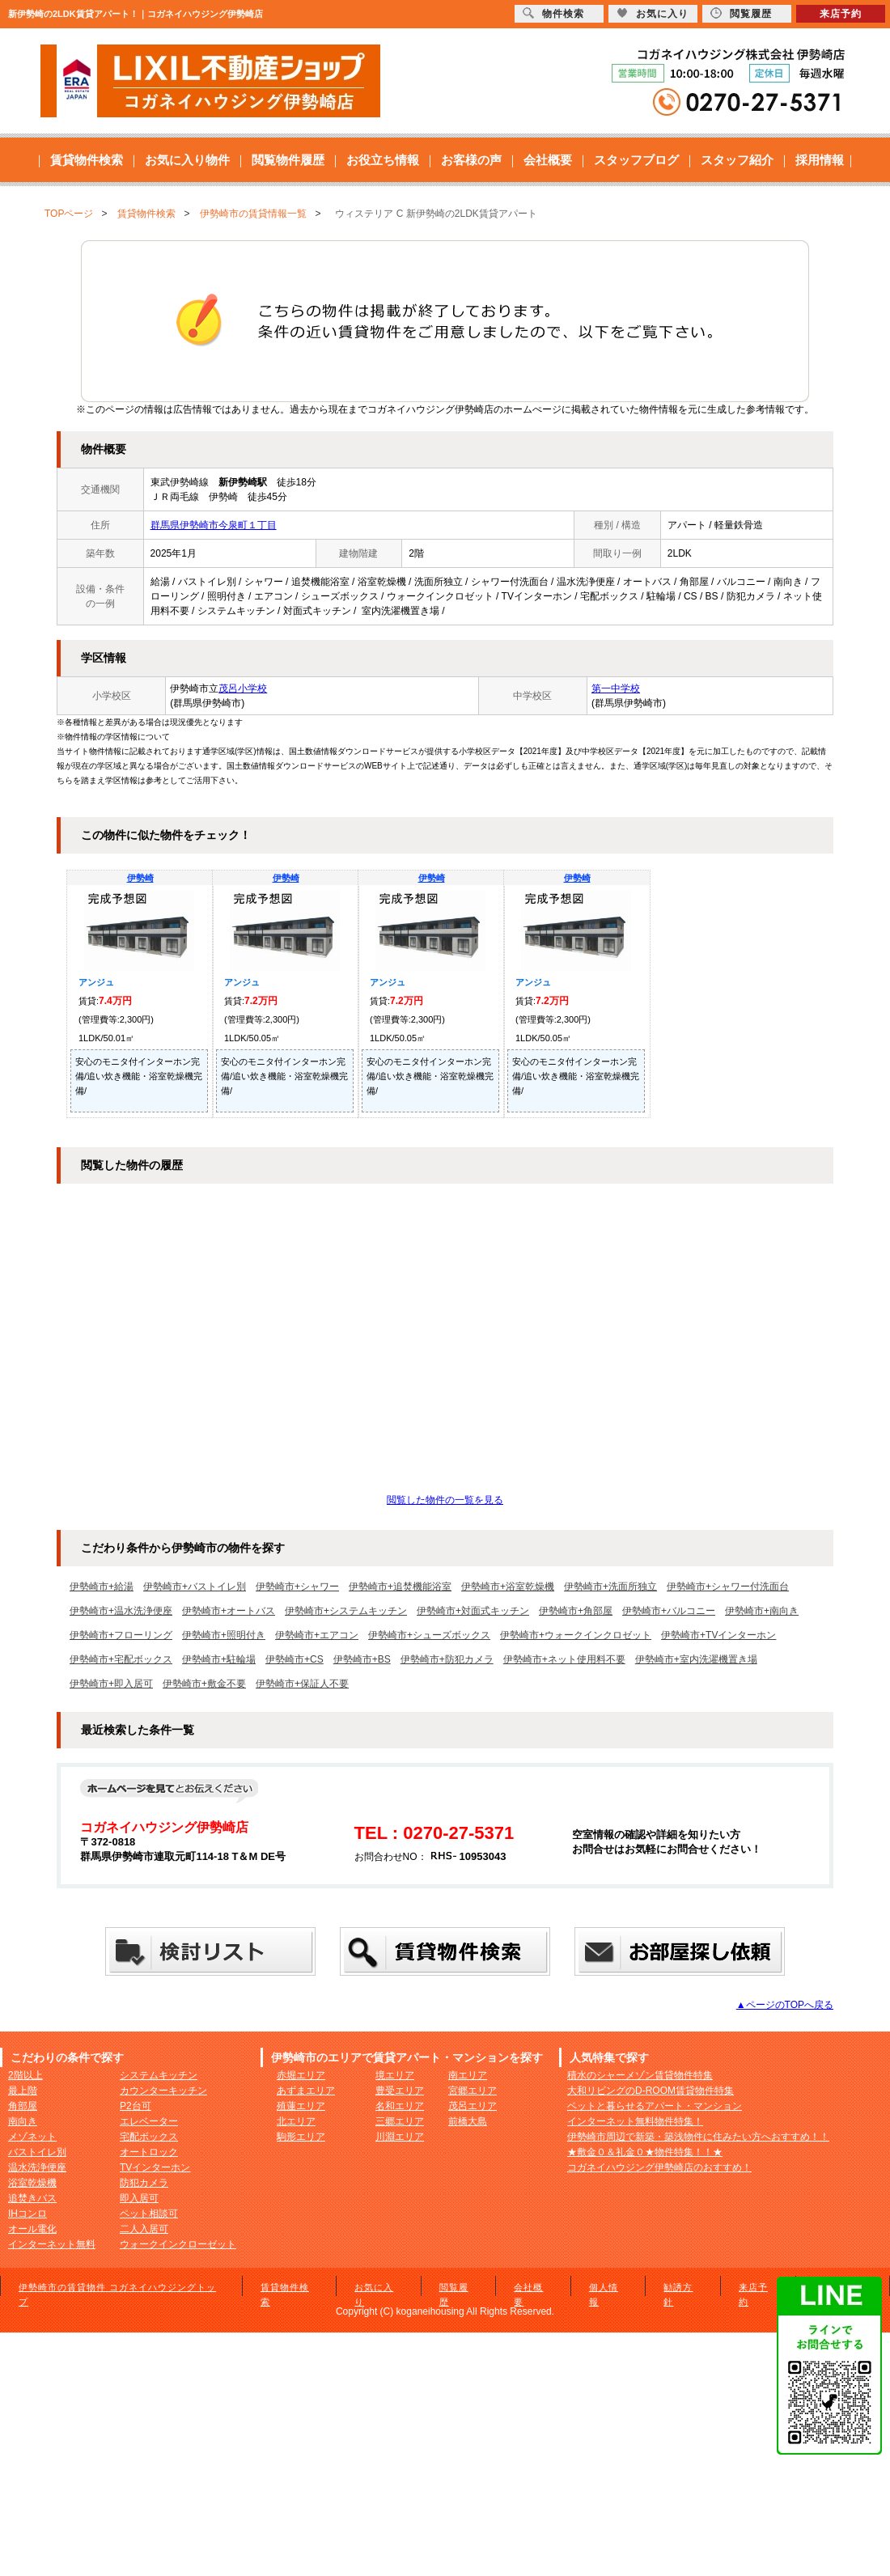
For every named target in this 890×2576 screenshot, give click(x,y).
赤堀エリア (301, 2075)
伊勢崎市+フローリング (121, 1635)
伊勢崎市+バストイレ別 (194, 1586)
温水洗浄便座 (37, 2167)
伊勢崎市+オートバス (228, 1610)
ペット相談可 (149, 2213)
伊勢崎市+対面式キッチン (473, 1610)
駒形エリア (301, 2136)
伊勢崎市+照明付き (223, 1635)
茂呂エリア (472, 2106)
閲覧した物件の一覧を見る (445, 1500)
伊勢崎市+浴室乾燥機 (507, 1586)
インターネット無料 (51, 2244)
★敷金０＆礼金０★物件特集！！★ (645, 2152)
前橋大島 (467, 2121)
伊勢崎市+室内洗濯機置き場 (696, 1659)
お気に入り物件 (187, 160)
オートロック (149, 2152)
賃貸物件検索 (86, 160)
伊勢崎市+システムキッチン (346, 1610)
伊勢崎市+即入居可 (111, 1683)
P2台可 (135, 2106)
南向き (22, 2121)
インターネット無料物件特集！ (635, 2121)
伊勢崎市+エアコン (316, 1635)
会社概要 (547, 160)
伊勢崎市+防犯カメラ (447, 1659)
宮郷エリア (472, 2090)
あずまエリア (306, 2090)
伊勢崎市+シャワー (297, 1586)
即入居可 (139, 2198)
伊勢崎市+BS (362, 1659)
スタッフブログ (636, 160)
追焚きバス (32, 2198)
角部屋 (22, 2106)
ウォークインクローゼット (178, 2244)
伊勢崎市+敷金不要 (204, 1683)
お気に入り (653, 13)
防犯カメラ (144, 2182)
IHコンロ (27, 2213)
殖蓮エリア (301, 2106)
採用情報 (819, 160)
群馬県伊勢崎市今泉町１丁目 (213, 525)
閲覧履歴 (741, 13)
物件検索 (553, 13)
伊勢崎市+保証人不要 (302, 1683)
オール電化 (32, 2229)
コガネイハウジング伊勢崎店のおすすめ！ (659, 2167)
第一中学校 (615, 688)
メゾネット (32, 2136)
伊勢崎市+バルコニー (668, 1610)
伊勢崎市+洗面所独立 (610, 1586)
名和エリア (399, 2106)
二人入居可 (144, 2229)
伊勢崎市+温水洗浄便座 (121, 1610)
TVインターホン (155, 2167)
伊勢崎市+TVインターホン (718, 1635)
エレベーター (149, 2121)
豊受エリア (399, 2090)
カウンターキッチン (163, 2090)
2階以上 (25, 2075)
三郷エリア (399, 2121)
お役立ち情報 (382, 160)
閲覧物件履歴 (288, 160)
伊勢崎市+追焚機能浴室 (400, 1586)
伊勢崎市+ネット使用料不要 (564, 1659)
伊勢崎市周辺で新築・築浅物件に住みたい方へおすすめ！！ (698, 2136)
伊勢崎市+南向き (762, 1610)
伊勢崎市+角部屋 (575, 1610)
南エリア (467, 2075)
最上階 (22, 2090)
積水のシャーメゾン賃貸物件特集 (640, 2075)
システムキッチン (158, 2075)
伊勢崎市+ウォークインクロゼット (575, 1635)
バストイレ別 (37, 2152)
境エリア (394, 2075)
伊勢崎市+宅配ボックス (121, 1659)
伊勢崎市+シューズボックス (429, 1635)
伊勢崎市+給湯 (102, 1586)
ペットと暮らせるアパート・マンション (654, 2106)
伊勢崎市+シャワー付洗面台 (728, 1586)
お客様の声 (471, 160)
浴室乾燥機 (32, 2182)
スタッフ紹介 (737, 160)
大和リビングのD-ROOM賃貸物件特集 (650, 2090)
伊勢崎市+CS (294, 1659)
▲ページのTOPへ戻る (784, 2004)
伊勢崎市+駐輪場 (219, 1659)
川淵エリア (399, 2136)
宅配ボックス (149, 2136)
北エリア (296, 2121)
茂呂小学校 (242, 688)
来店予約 (841, 13)
